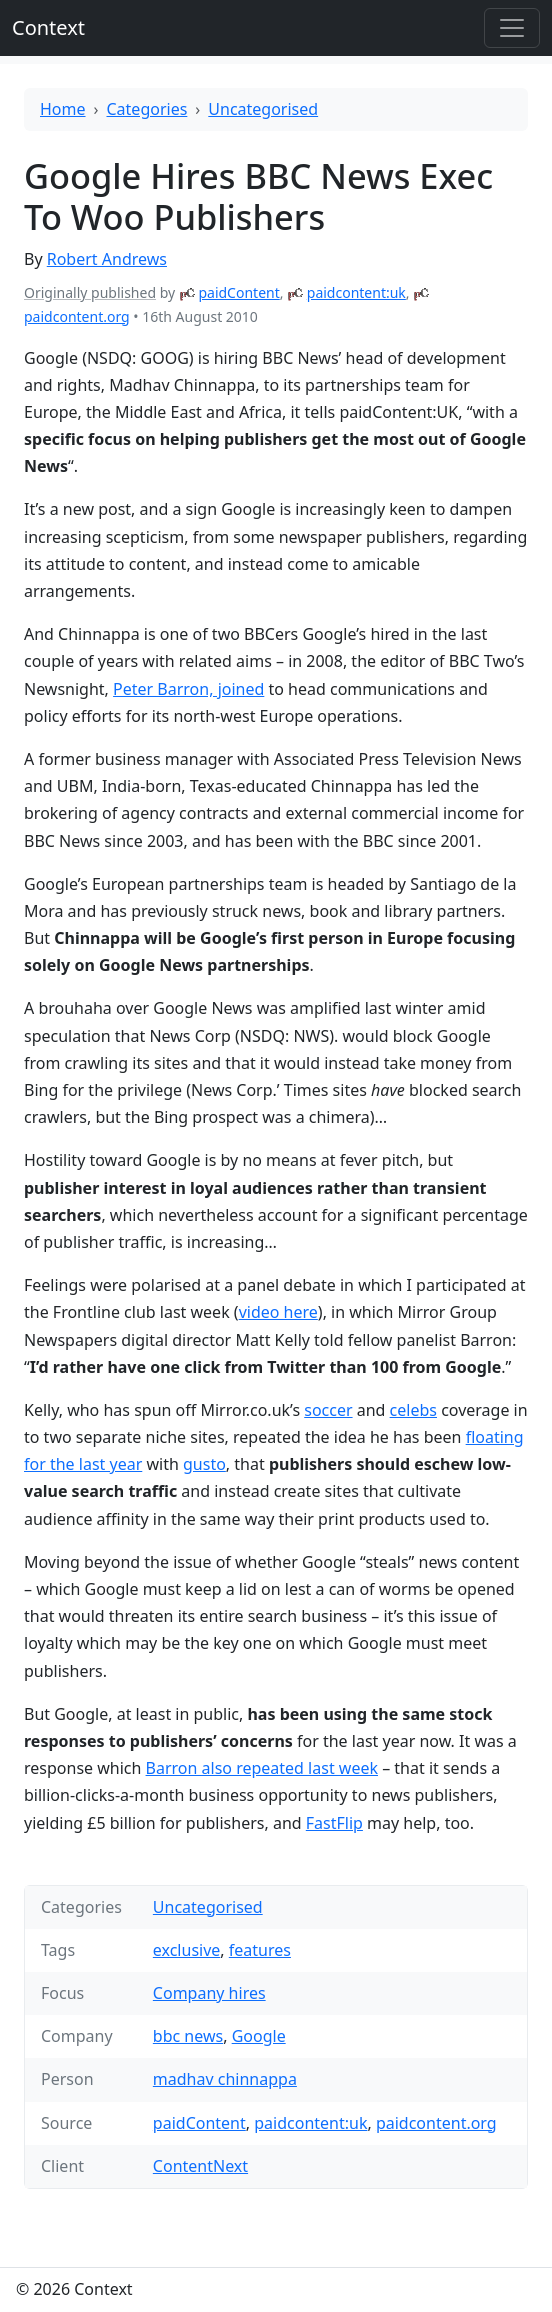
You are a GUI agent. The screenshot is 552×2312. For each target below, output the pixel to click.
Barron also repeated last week (262, 1768)
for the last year (83, 1464)
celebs (413, 1410)
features (260, 1950)
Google (259, 2036)
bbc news (188, 2036)
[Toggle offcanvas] (512, 28)
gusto (204, 1464)
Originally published (90, 292)
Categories (147, 109)
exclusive (187, 1950)
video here (278, 1312)
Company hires (209, 1993)
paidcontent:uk (356, 292)
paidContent (238, 292)
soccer (328, 1410)
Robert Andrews (107, 259)
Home (63, 109)
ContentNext (200, 2166)
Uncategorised (263, 109)
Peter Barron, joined (188, 689)
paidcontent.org (77, 316)
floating (495, 1437)
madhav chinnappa (225, 2079)
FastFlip (334, 1823)
